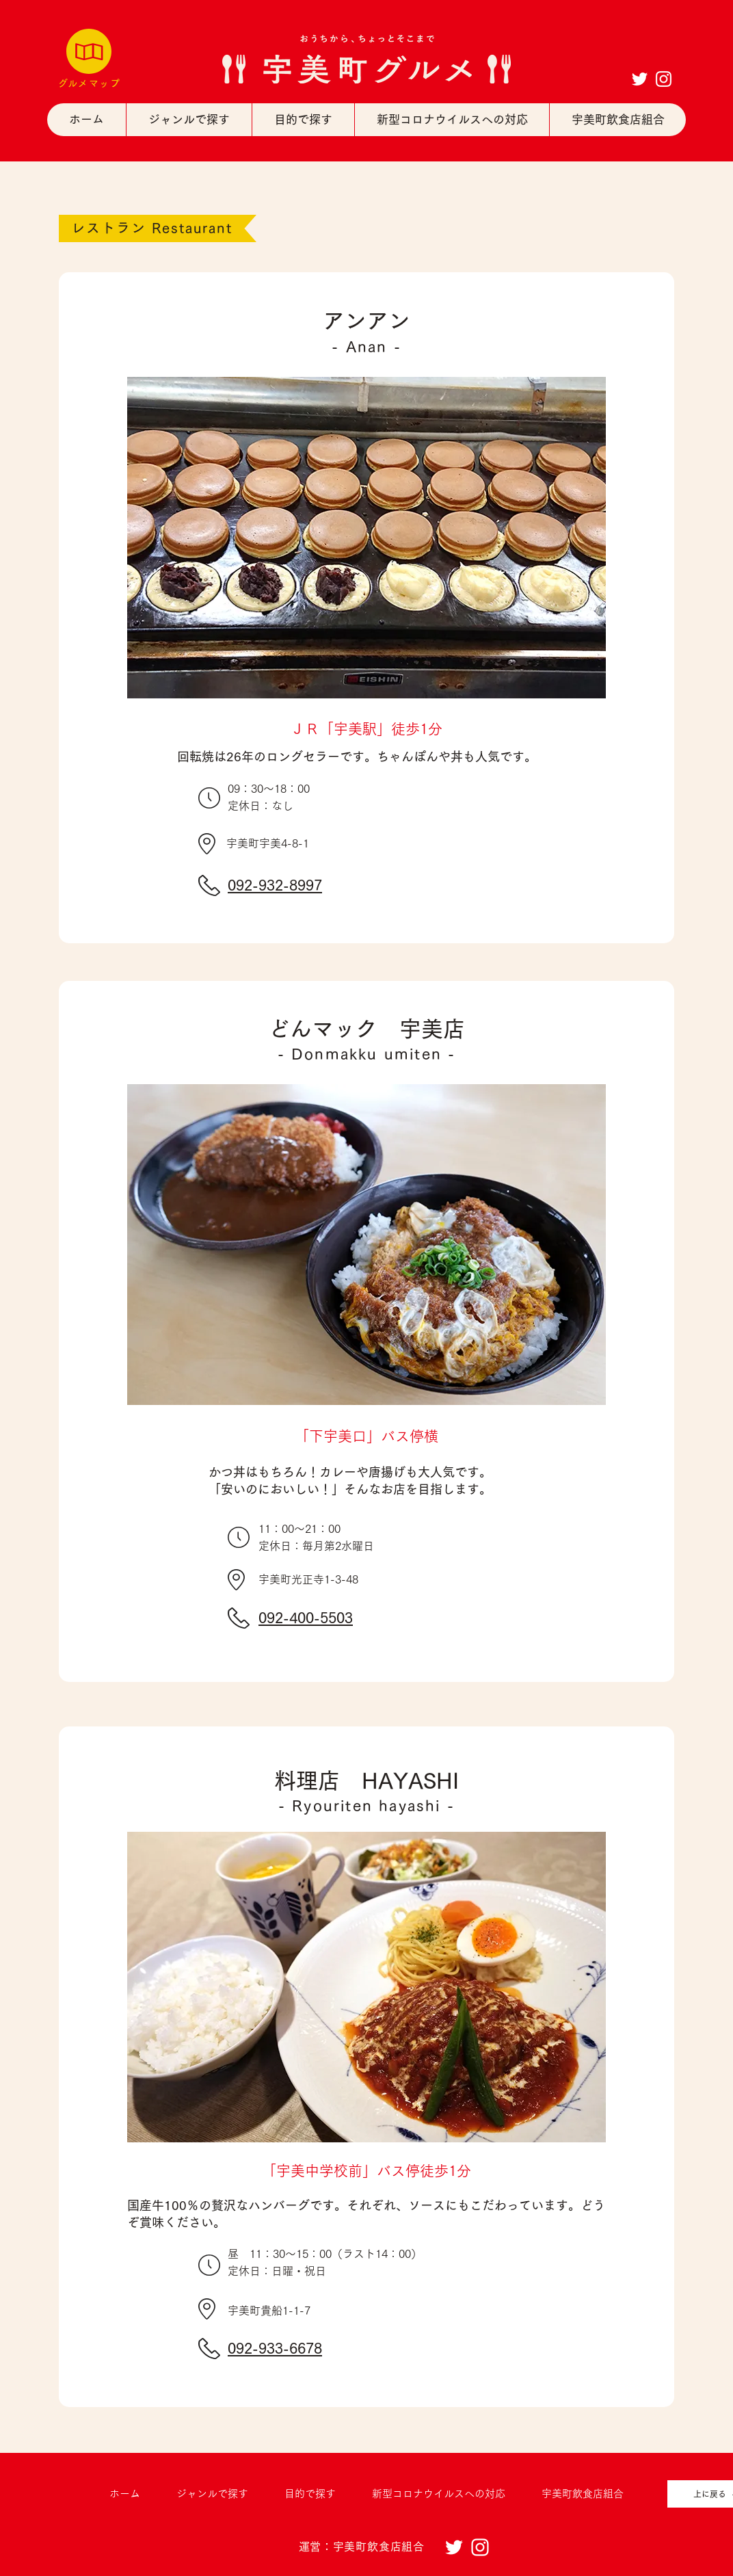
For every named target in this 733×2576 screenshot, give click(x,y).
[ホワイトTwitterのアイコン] (639, 79)
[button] (189, 119)
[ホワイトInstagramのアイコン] (663, 79)
